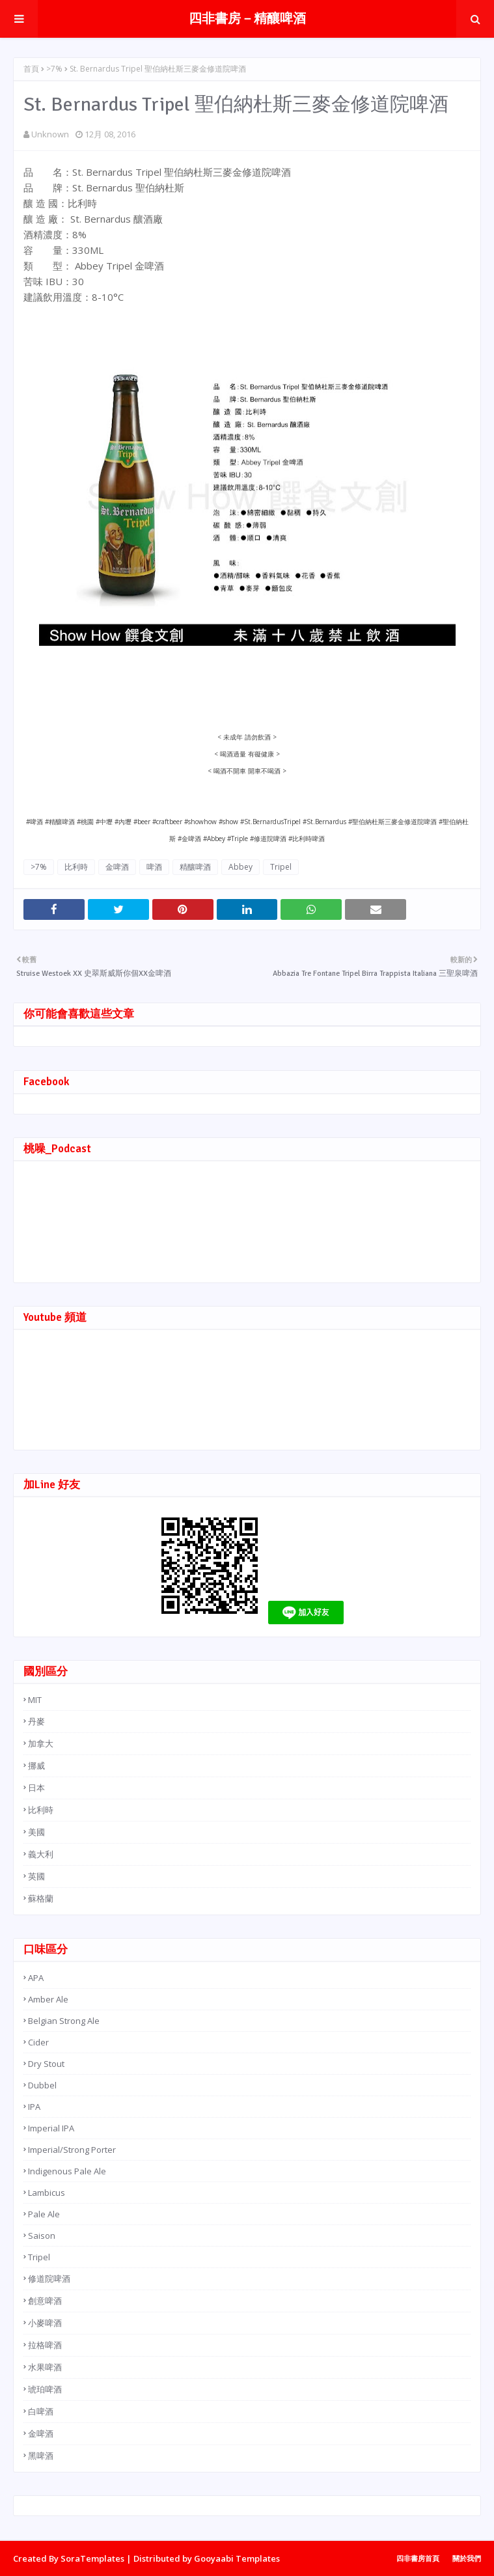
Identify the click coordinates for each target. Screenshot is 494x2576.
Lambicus (46, 2192)
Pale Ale (44, 2214)
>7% (54, 68)
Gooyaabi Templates (237, 2558)
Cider (38, 2042)
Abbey (240, 866)
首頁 (31, 68)
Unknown (50, 134)
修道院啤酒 (49, 2278)
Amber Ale (48, 1999)
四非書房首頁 (417, 2558)
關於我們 (466, 2558)
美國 (36, 1832)
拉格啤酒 (45, 2345)
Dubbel (42, 2085)
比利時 (76, 866)
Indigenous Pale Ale (67, 2171)
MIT (35, 1700)
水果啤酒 (45, 2367)
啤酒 (154, 866)
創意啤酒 (45, 2300)
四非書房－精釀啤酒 (247, 18)
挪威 (36, 1765)
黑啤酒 (40, 2455)
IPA (34, 2106)
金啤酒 (117, 866)
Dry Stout (46, 2064)
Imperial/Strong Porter (72, 2149)
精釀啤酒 (195, 866)
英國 (36, 1876)
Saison (41, 2235)
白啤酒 (40, 2411)
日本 (36, 1788)
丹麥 (36, 1721)
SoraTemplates (92, 2558)
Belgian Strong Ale (64, 2021)
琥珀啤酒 (45, 2389)
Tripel (281, 866)
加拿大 (40, 1743)
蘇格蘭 (40, 1898)
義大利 (40, 1854)
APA (36, 1978)
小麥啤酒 (45, 2323)
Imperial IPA (51, 2128)
